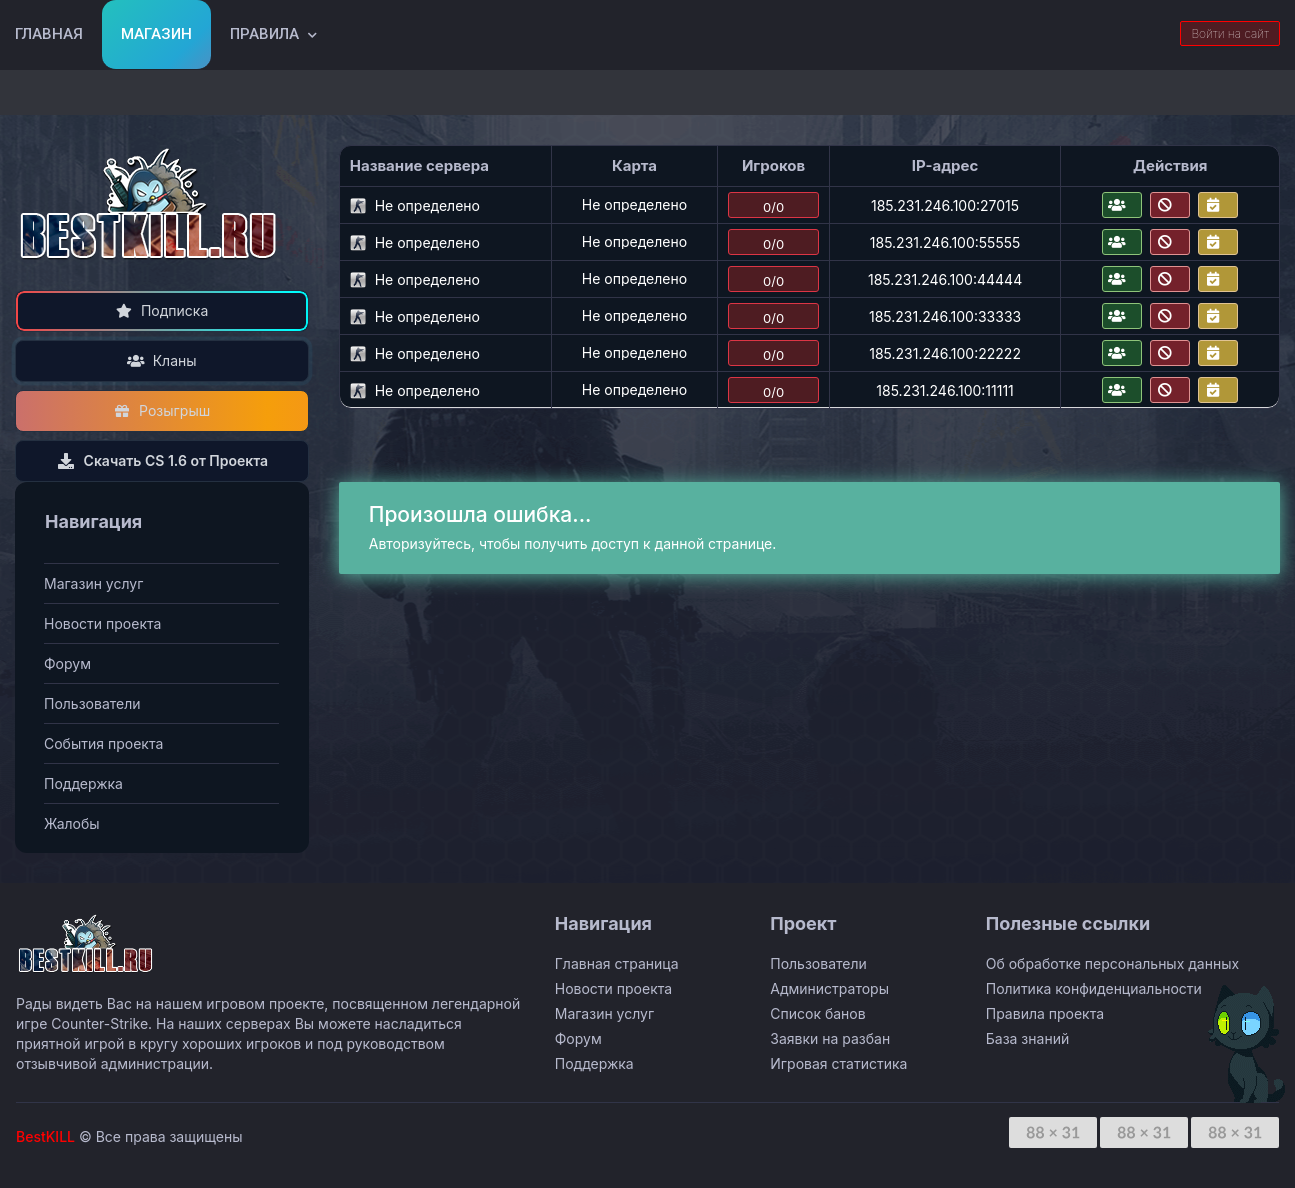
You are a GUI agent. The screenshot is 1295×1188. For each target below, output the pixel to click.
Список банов (817, 1013)
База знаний (1027, 1038)
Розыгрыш (162, 410)
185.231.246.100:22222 (945, 353)
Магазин (156, 34)
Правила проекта (1045, 1013)
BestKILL (45, 1136)
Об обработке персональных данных (1112, 963)
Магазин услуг (93, 583)
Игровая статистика (838, 1063)
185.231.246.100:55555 (945, 242)
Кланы (161, 360)
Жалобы (72, 823)
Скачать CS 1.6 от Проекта (162, 460)
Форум (67, 663)
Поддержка (83, 783)
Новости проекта (102, 623)
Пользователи (92, 703)
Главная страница (617, 963)
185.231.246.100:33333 (945, 316)
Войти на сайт (1230, 33)
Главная (49, 34)
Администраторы (829, 988)
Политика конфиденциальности (1094, 988)
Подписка (161, 310)
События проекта (103, 743)
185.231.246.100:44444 (945, 279)
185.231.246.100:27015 (945, 205)
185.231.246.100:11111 (945, 390)
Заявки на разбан (830, 1038)
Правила (264, 34)
